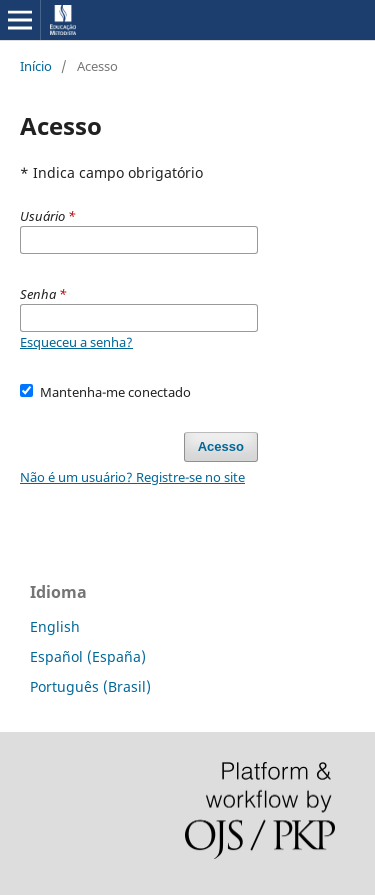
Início (36, 66)
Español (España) (88, 656)
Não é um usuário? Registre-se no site (132, 477)
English (55, 626)
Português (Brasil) (90, 686)
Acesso (221, 446)
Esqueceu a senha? (76, 342)
